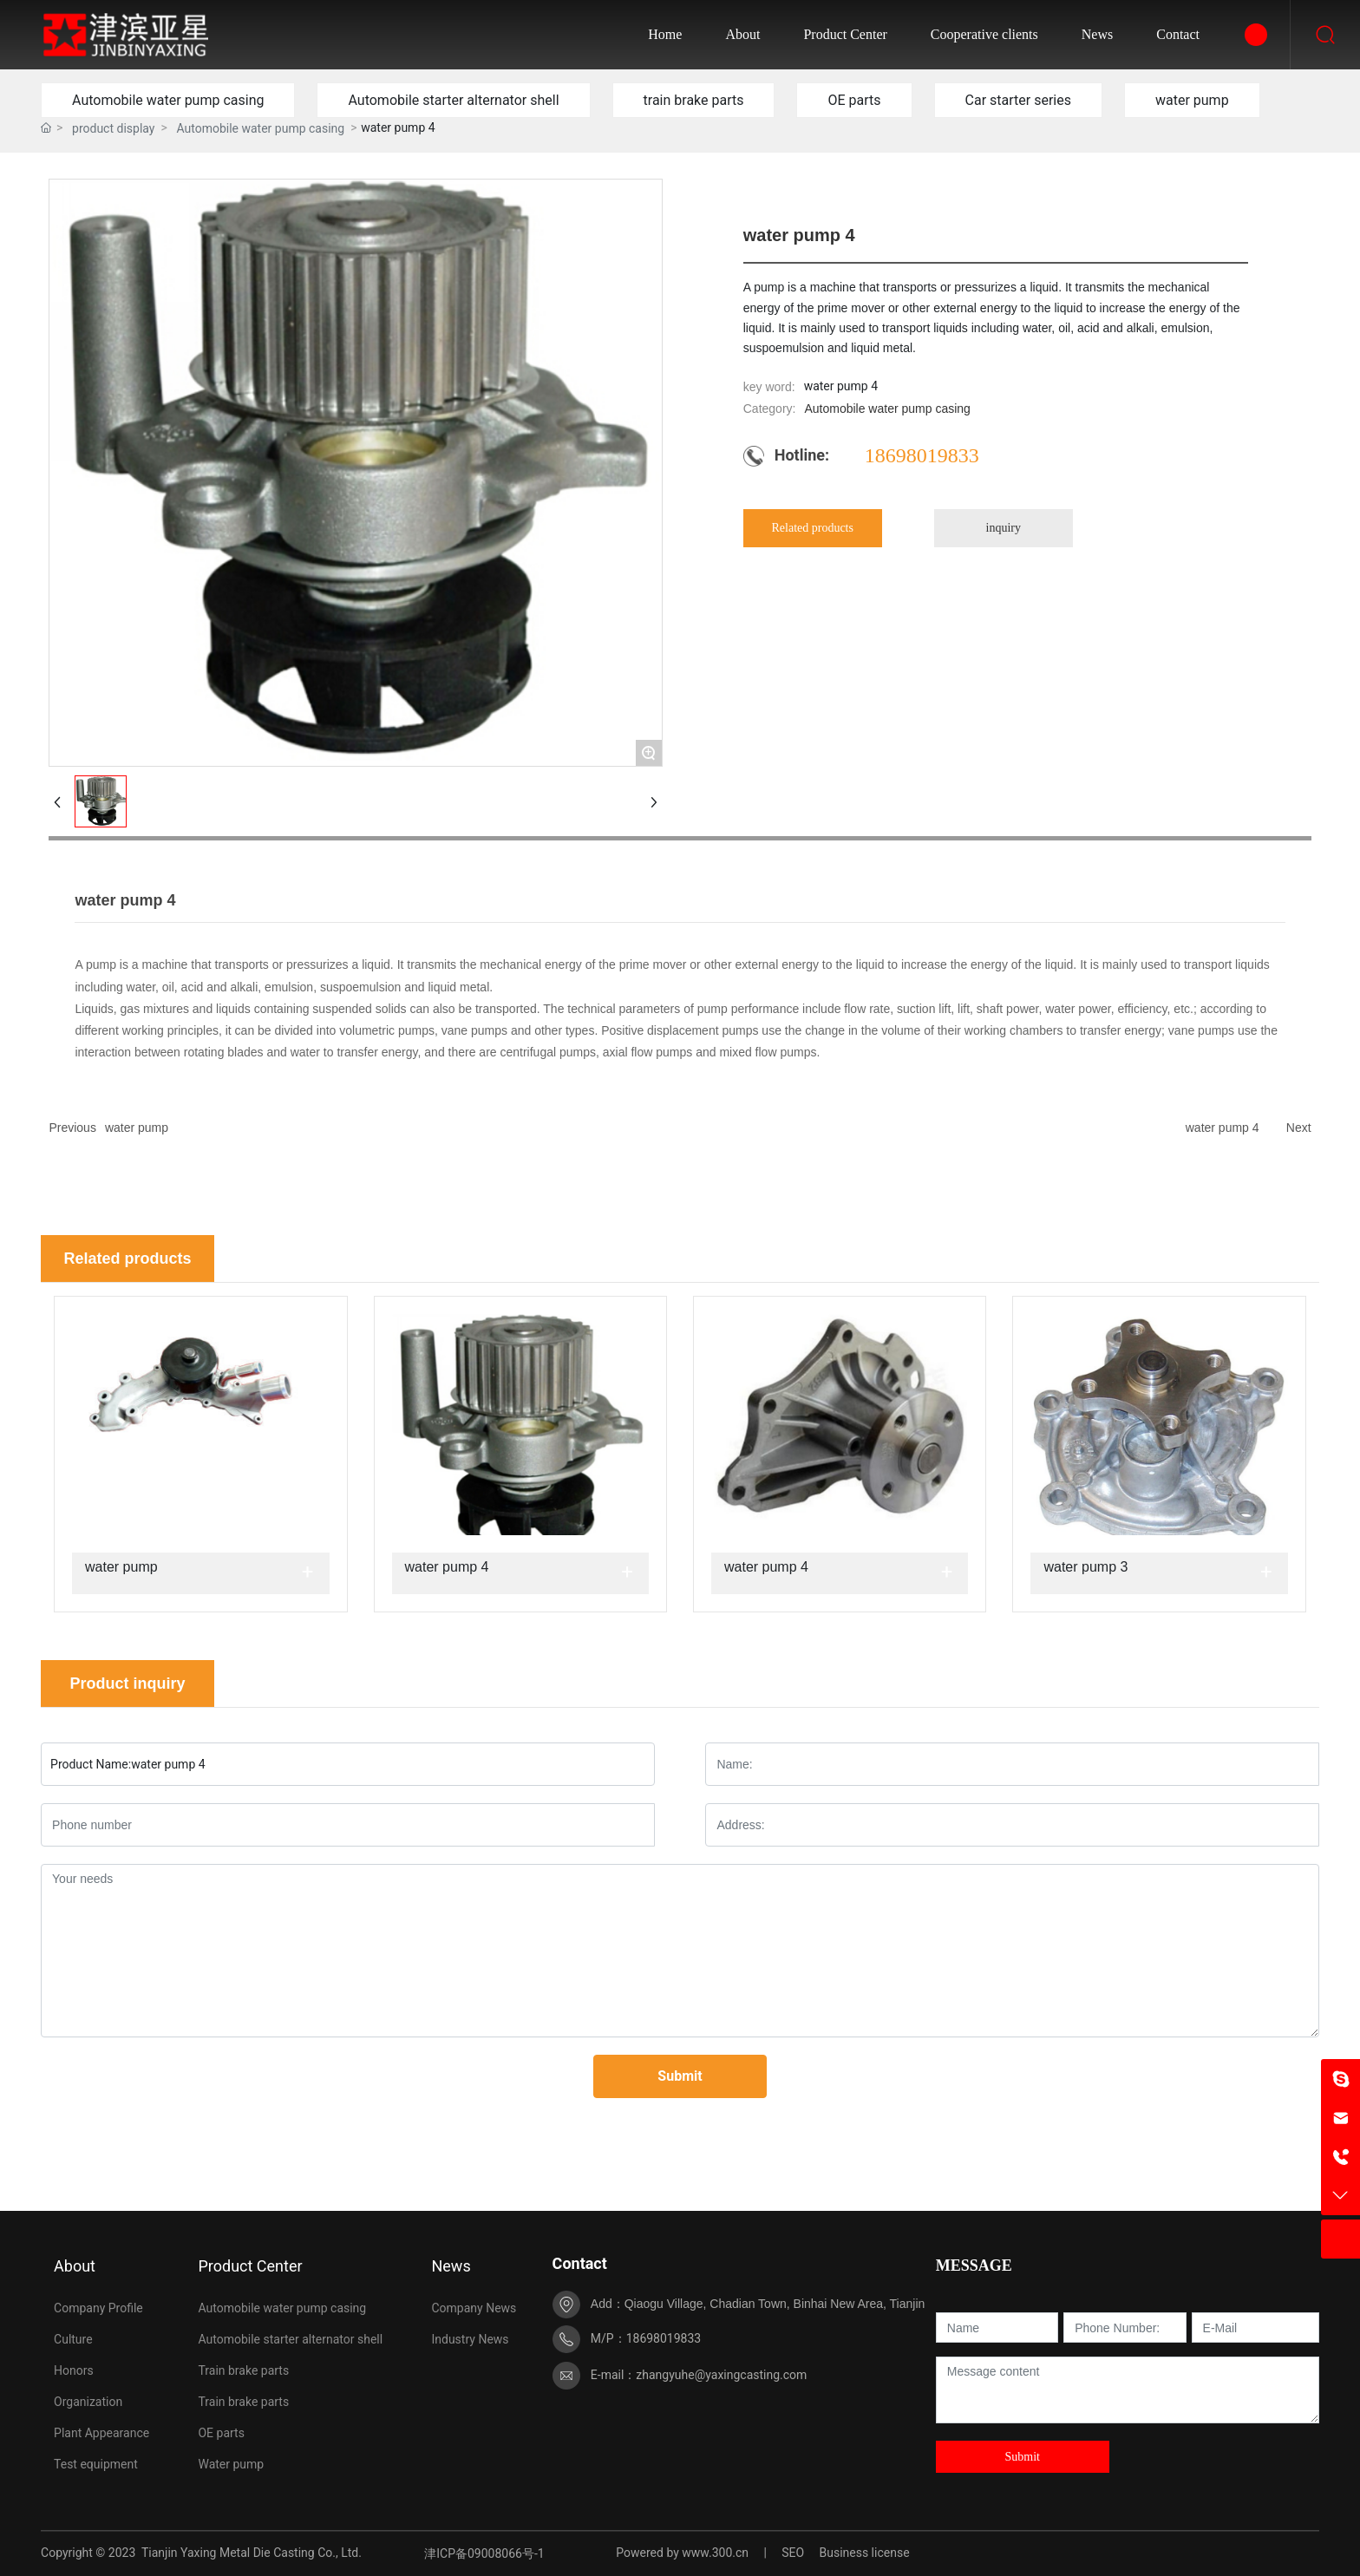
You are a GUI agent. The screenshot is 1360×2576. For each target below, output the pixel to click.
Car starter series (1018, 100)
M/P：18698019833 (646, 2338)
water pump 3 (1085, 1566)
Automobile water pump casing (168, 100)
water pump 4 (1222, 1127)
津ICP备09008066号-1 (484, 2553)
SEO (792, 2553)
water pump (1192, 100)
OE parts (853, 100)
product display (113, 128)
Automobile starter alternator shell (453, 100)
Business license (864, 2553)
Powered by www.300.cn (682, 2553)
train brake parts (694, 100)
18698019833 (922, 455)
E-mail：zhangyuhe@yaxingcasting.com (699, 2375)
